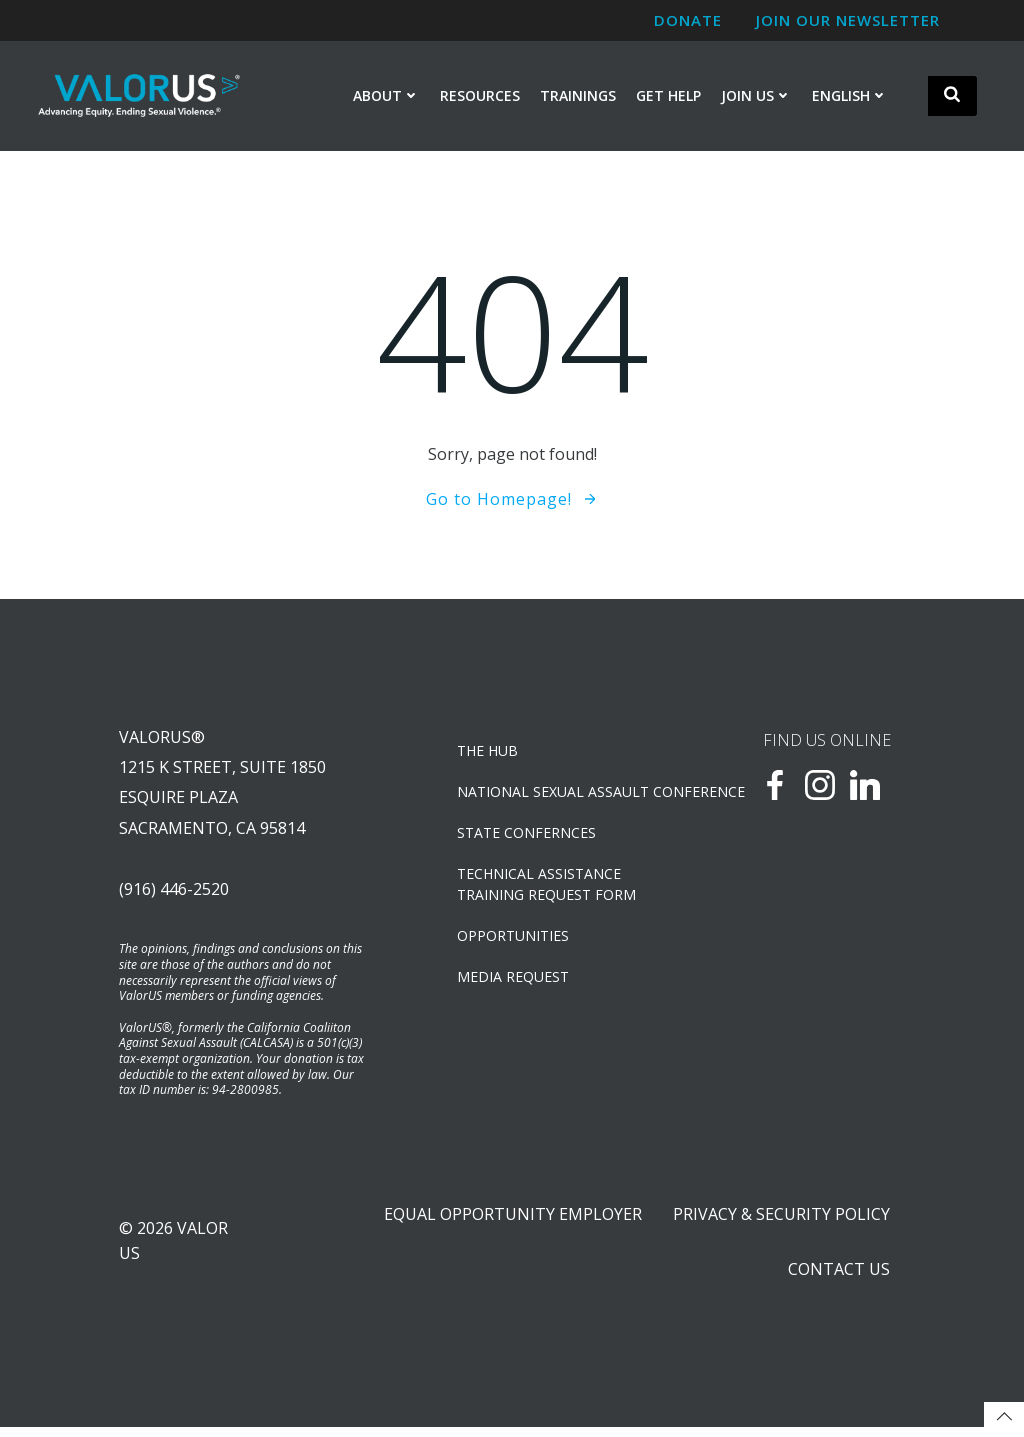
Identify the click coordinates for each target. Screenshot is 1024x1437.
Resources (480, 96)
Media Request (515, 979)
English (850, 96)
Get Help (668, 96)
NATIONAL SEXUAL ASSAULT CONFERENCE (559, 794)
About (386, 96)
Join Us (756, 96)
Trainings (578, 96)
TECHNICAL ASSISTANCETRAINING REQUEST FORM (548, 887)
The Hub (489, 753)
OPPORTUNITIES (515, 938)
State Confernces (528, 835)
